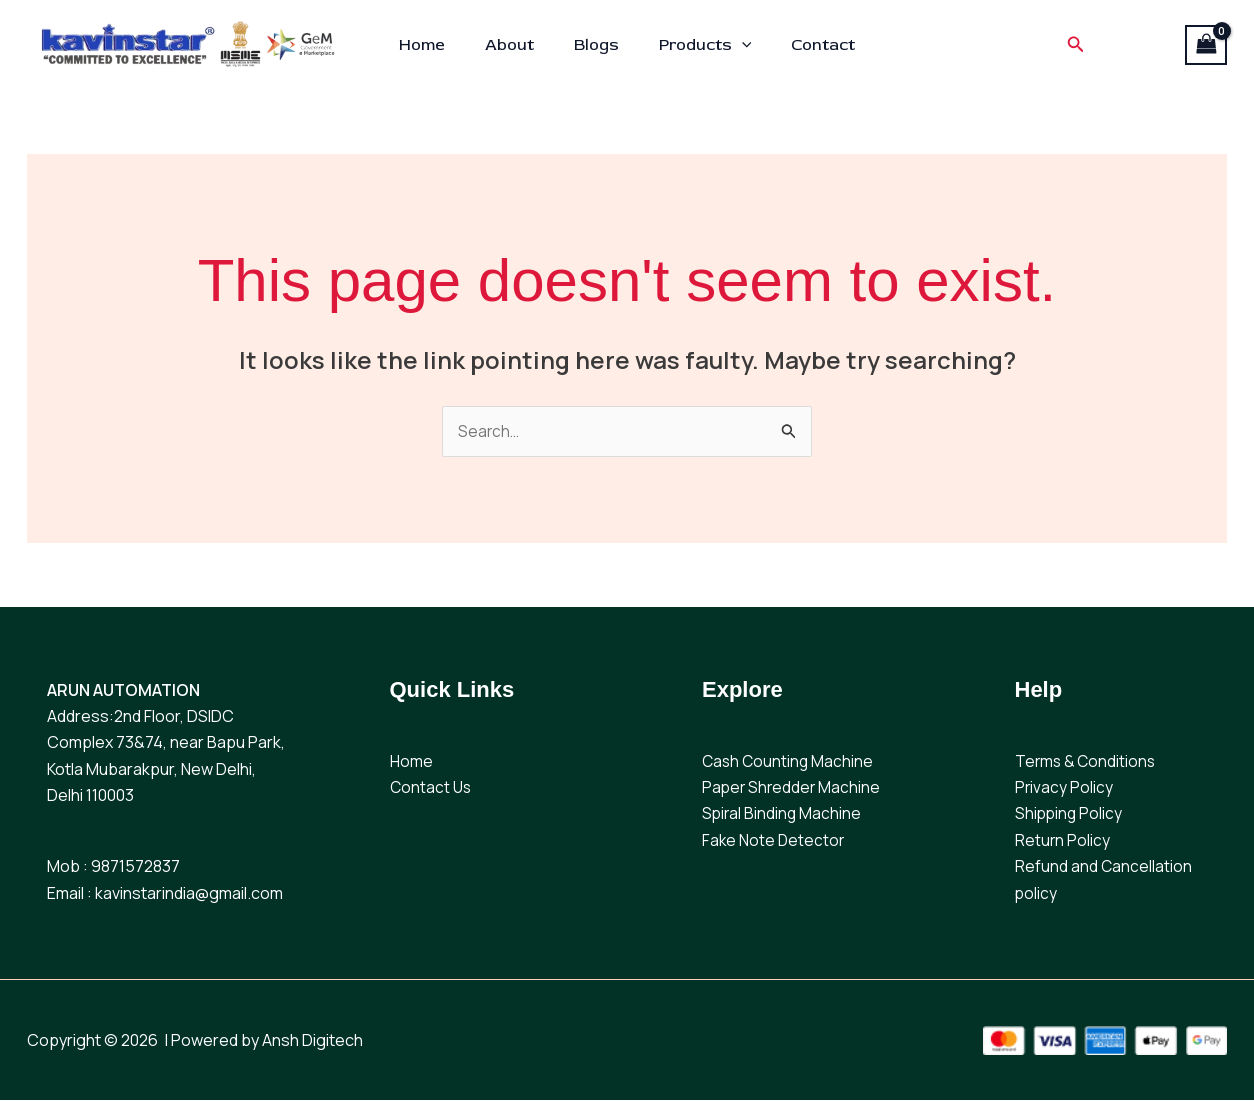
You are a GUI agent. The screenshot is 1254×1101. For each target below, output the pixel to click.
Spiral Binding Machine (783, 815)
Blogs (596, 45)
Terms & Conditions (1087, 762)
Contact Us (432, 788)
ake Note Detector (778, 841)
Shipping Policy (1070, 815)
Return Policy (1063, 841)
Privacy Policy (1064, 788)
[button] (734, 45)
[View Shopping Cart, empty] (1206, 45)
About (517, 45)
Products (697, 45)
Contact (807, 45)
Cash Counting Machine (789, 762)
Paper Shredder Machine (793, 788)
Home (438, 45)
